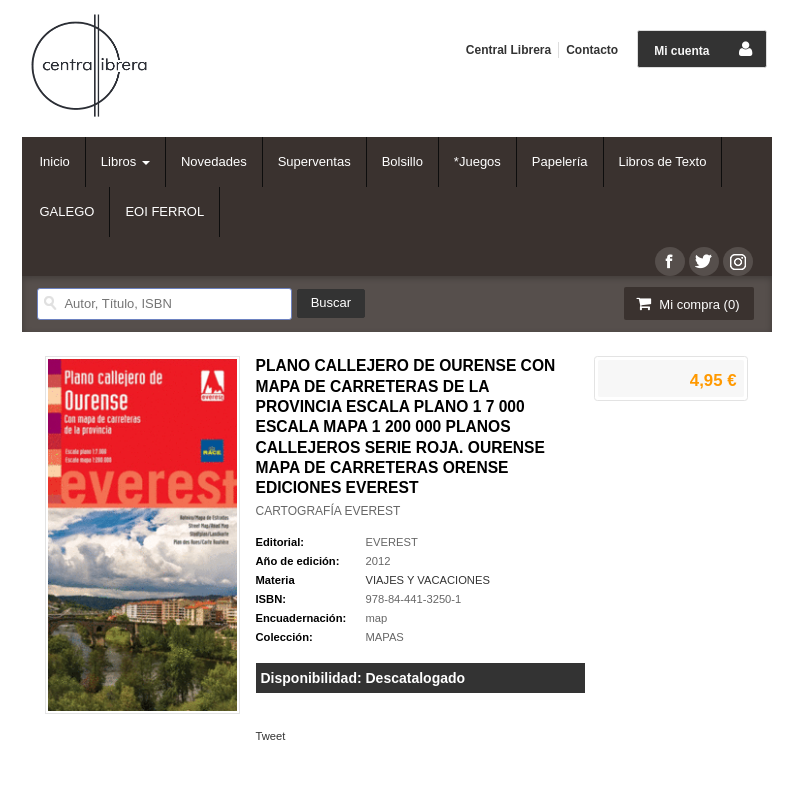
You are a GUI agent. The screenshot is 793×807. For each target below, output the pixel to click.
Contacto (592, 50)
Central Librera (508, 50)
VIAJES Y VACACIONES (428, 580)
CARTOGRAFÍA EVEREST (328, 511)
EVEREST (392, 542)
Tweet (271, 736)
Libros (125, 161)
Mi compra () (687, 303)
